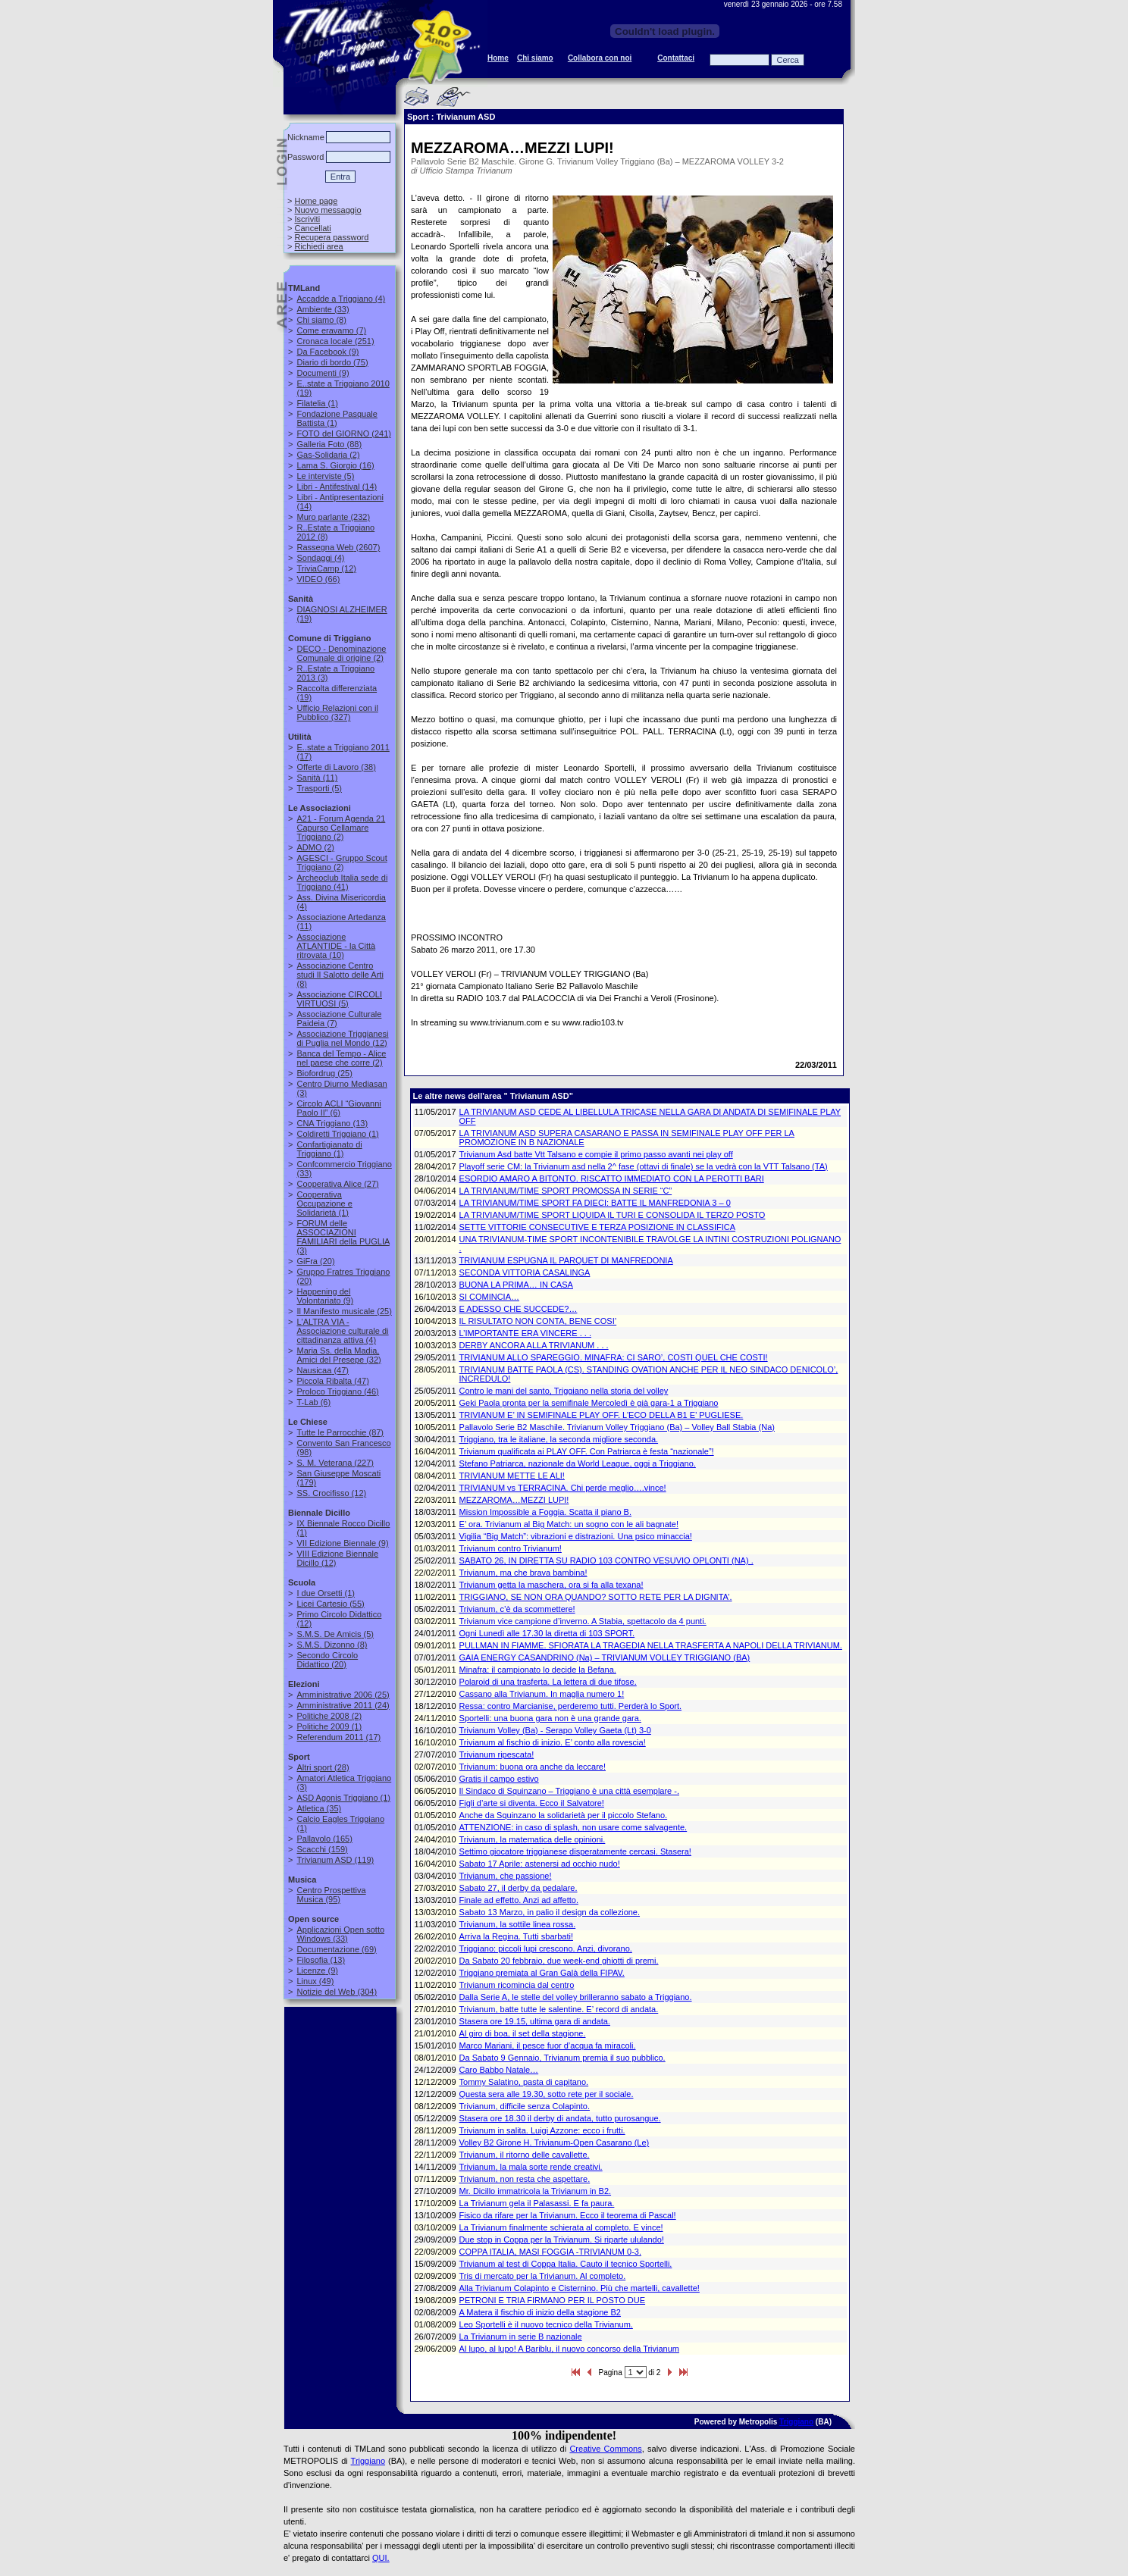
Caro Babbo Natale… (499, 2069)
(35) (318, 1808)
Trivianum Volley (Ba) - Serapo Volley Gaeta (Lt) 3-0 (555, 1730)
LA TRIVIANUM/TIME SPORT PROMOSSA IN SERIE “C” (565, 1190)
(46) (337, 1391)
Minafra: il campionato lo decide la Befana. (537, 1669)
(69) (336, 1949)
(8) (321, 319)
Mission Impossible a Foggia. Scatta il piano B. (545, 1511)
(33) (322, 309)
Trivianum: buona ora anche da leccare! (532, 1766)
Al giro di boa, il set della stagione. (522, 2033)
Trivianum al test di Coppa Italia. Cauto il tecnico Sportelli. (565, 2263)
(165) (324, 1838)
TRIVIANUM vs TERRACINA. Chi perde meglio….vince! (562, 1487)
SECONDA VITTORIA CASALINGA (525, 1272)
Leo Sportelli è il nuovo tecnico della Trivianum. (546, 2324)
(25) (324, 1073)
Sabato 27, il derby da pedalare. (518, 1887)
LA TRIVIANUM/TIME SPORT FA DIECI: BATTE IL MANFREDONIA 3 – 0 (595, 1202)
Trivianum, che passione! (505, 1875)
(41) (341, 882)
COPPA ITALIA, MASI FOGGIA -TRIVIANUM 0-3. (550, 2251)
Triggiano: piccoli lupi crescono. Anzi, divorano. (545, 1948)
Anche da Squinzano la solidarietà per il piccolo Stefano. (563, 1815)
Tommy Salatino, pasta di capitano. (524, 2081)
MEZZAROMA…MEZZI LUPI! (514, 1499)
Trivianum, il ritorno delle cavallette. (524, 2154)
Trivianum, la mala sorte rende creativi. (531, 2166)
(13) (332, 1123)
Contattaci (675, 58)
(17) (338, 1737)
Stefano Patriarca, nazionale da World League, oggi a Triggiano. (577, 1463)
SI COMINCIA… (489, 1296)
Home (498, 58)
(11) (316, 777)
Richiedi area (318, 246)
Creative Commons (605, 2448)
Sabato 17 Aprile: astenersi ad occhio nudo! (539, 1863)
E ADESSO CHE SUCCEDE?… (518, 1308)
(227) (335, 1462)
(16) (335, 465)
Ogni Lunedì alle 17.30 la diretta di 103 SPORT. (547, 1633)
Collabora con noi (599, 58)
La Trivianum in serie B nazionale (520, 2336)
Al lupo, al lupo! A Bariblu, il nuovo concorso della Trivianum (569, 2348)
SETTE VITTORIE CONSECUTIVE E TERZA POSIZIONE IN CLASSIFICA (597, 1227)
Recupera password (331, 237)
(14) (336, 486)
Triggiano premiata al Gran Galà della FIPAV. (542, 1972)
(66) (318, 579)
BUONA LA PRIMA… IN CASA (516, 1284)
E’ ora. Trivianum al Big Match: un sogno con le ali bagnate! (568, 1524)
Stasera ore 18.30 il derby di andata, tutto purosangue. (560, 2118)
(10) (335, 945)
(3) (342, 1237)
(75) (332, 362)
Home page (315, 200)
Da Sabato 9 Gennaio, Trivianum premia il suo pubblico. (562, 2057)
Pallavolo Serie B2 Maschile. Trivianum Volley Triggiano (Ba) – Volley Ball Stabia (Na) (617, 1427)
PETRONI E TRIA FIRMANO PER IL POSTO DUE (552, 2300)
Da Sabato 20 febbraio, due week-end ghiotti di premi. (559, 1960)
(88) (329, 444)
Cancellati (312, 228)
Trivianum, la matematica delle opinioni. (532, 1839)
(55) (330, 1603)
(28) (322, 1767)
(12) (326, 568)
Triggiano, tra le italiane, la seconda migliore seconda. (559, 1439)
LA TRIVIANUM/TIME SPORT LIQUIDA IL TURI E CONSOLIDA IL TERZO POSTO (612, 1214)
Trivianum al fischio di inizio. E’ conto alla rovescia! (552, 1742)
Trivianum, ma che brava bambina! (523, 1572)
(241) (343, 433)
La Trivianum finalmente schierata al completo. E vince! (561, 2227)
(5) (325, 475)
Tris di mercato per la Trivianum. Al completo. (542, 2275)
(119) (335, 1859)
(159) (321, 1849)
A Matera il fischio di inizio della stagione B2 (540, 2312)
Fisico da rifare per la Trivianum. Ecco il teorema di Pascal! (567, 2215)
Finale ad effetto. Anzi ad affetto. (518, 1900)
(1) (316, 403)
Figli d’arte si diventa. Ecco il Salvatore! (531, 1803)
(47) (322, 1370)
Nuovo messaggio (327, 209)
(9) (327, 351)
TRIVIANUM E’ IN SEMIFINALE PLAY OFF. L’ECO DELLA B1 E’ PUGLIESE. (601, 1414)
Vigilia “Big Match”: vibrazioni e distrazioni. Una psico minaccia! (575, 1536)
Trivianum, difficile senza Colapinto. (524, 2106)
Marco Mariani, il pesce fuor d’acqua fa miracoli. (547, 2045)
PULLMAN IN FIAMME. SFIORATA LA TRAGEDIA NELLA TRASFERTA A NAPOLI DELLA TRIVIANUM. (650, 1645)
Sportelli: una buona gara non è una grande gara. (550, 1718)
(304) (336, 1991)
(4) (340, 298)
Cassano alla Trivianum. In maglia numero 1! (542, 1693)
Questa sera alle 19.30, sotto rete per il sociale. (546, 2094)
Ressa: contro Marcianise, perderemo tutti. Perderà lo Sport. (570, 1706)
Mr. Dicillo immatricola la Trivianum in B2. (535, 2191)
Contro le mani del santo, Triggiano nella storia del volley (564, 1390)
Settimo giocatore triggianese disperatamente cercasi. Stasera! (575, 1851)
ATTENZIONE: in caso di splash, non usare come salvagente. (573, 1827)
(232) (333, 516)
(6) (338, 1108)
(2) (327, 454)
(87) (340, 1432)
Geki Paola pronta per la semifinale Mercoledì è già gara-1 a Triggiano (589, 1402)
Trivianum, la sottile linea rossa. (517, 1924)
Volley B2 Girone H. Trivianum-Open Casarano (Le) (554, 2142)
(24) (342, 1705)
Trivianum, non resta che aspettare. (525, 2178)
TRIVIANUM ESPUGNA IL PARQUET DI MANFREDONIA (566, 1260)
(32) (338, 1355)
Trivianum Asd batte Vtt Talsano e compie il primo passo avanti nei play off (596, 1154)
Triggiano (796, 2422)
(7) (331, 330)
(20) (315, 1261)
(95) (330, 1895)
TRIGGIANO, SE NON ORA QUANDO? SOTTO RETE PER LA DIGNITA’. (595, 1596)
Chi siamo (535, 58)
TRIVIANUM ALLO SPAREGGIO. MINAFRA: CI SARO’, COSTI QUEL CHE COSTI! (613, 1357)
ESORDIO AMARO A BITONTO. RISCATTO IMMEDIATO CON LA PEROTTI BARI (611, 1178)
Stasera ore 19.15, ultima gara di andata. (534, 2021)
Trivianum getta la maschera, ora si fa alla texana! (551, 1584)
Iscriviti (307, 219)
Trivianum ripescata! (496, 1754)
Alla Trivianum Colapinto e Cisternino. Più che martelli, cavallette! (579, 2288)
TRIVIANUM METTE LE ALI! (512, 1475)
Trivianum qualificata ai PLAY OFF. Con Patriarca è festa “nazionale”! (586, 1451)
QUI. (381, 2557)
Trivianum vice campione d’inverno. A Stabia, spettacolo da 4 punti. (583, 1621)
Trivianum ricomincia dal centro (517, 1984)
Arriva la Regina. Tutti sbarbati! (516, 1936)
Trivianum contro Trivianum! (510, 1548)
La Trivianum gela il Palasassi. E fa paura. (537, 2203)
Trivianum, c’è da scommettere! (517, 1609)
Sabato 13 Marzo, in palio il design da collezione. (549, 1912)
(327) (337, 712)
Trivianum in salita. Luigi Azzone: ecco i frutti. (542, 2130)
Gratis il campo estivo (499, 1778)
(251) (335, 341)
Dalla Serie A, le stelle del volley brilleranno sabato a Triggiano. (575, 1997)
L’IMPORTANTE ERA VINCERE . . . (525, 1333)
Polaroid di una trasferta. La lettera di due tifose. (548, 1681)
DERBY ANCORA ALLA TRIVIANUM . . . (534, 1345)
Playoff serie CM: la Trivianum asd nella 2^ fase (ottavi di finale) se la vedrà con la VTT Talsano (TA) (643, 1166)
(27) (337, 1183)
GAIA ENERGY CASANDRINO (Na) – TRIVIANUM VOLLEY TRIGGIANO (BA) (604, 1657)
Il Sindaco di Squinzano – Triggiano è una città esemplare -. (569, 1790)
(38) (335, 767)
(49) (315, 1981)
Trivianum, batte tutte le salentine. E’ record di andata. (559, 2009)
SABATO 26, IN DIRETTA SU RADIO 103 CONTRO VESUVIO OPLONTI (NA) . (606, 1560)
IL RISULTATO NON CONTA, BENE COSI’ (538, 1321)
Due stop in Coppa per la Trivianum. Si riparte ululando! (561, 2239)
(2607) (338, 547)
